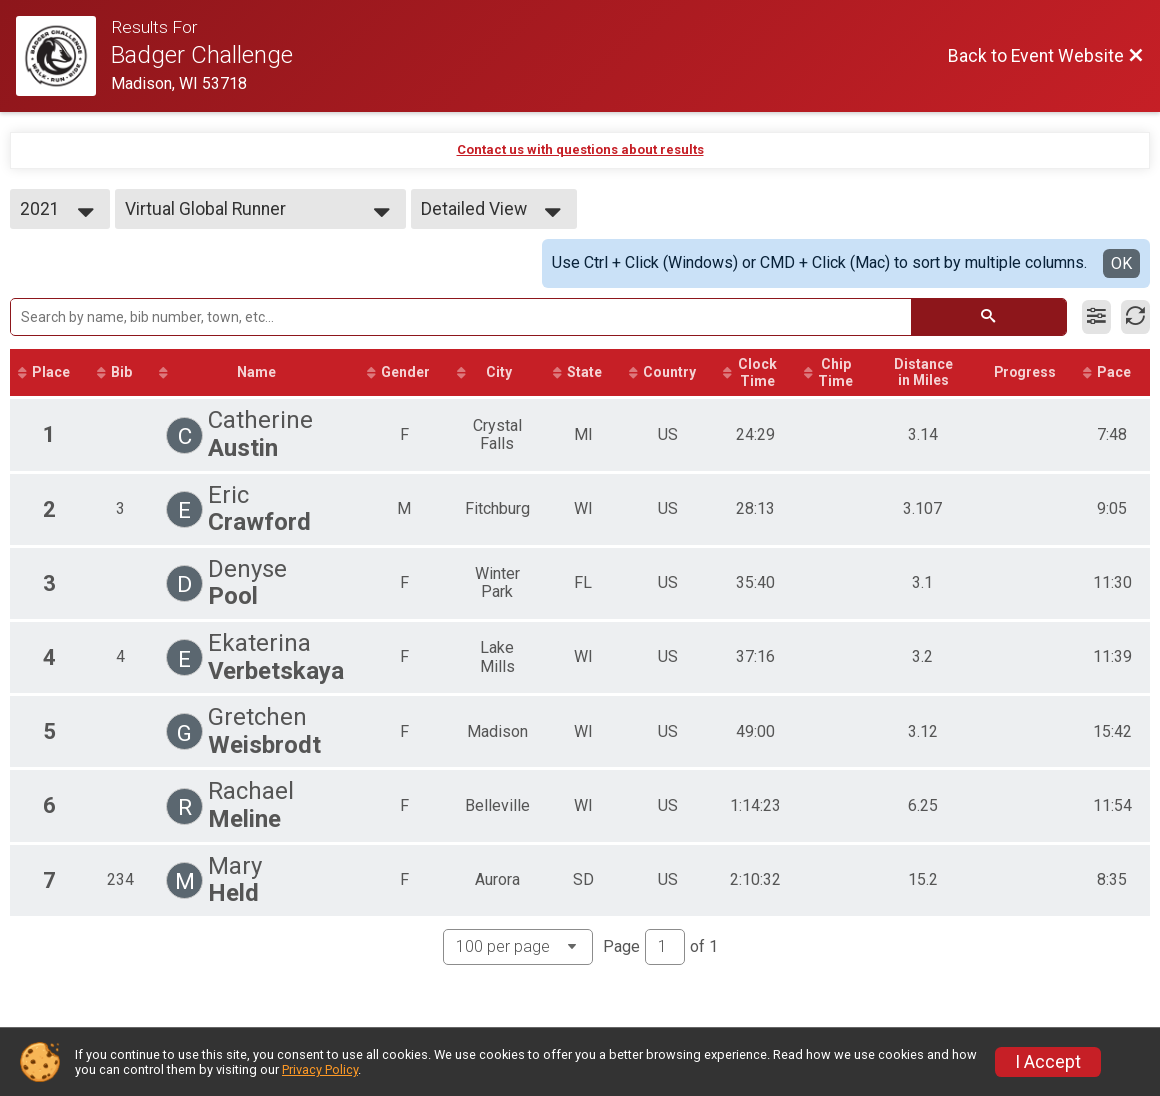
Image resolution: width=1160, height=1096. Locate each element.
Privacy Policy (320, 1069)
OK (1121, 263)
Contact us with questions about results (580, 149)
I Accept (1048, 1062)
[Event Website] (63, 56)
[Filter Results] (1096, 317)
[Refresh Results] (1135, 317)
